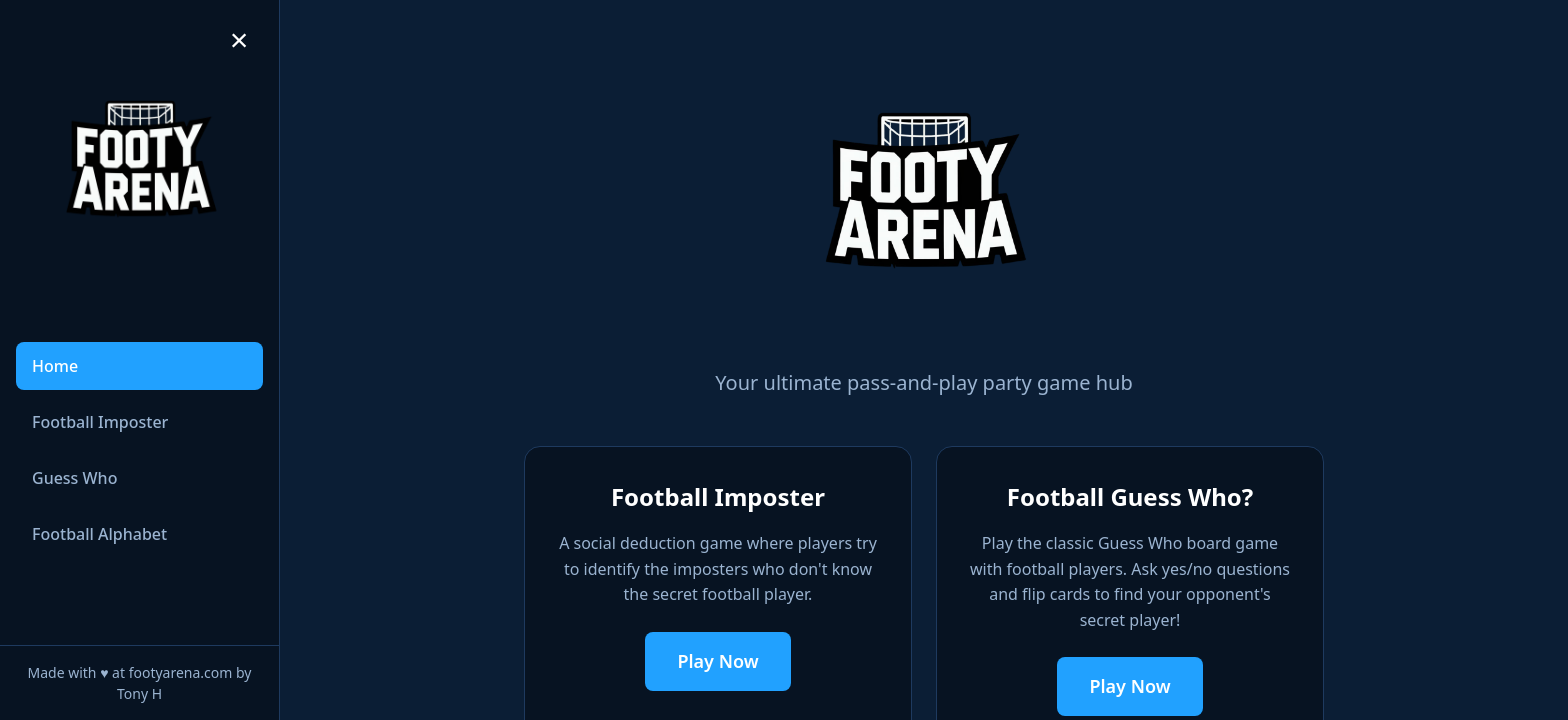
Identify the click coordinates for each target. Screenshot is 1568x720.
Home (55, 366)
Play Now (717, 661)
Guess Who (74, 478)
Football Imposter (100, 422)
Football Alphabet (99, 534)
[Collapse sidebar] (239, 40)
